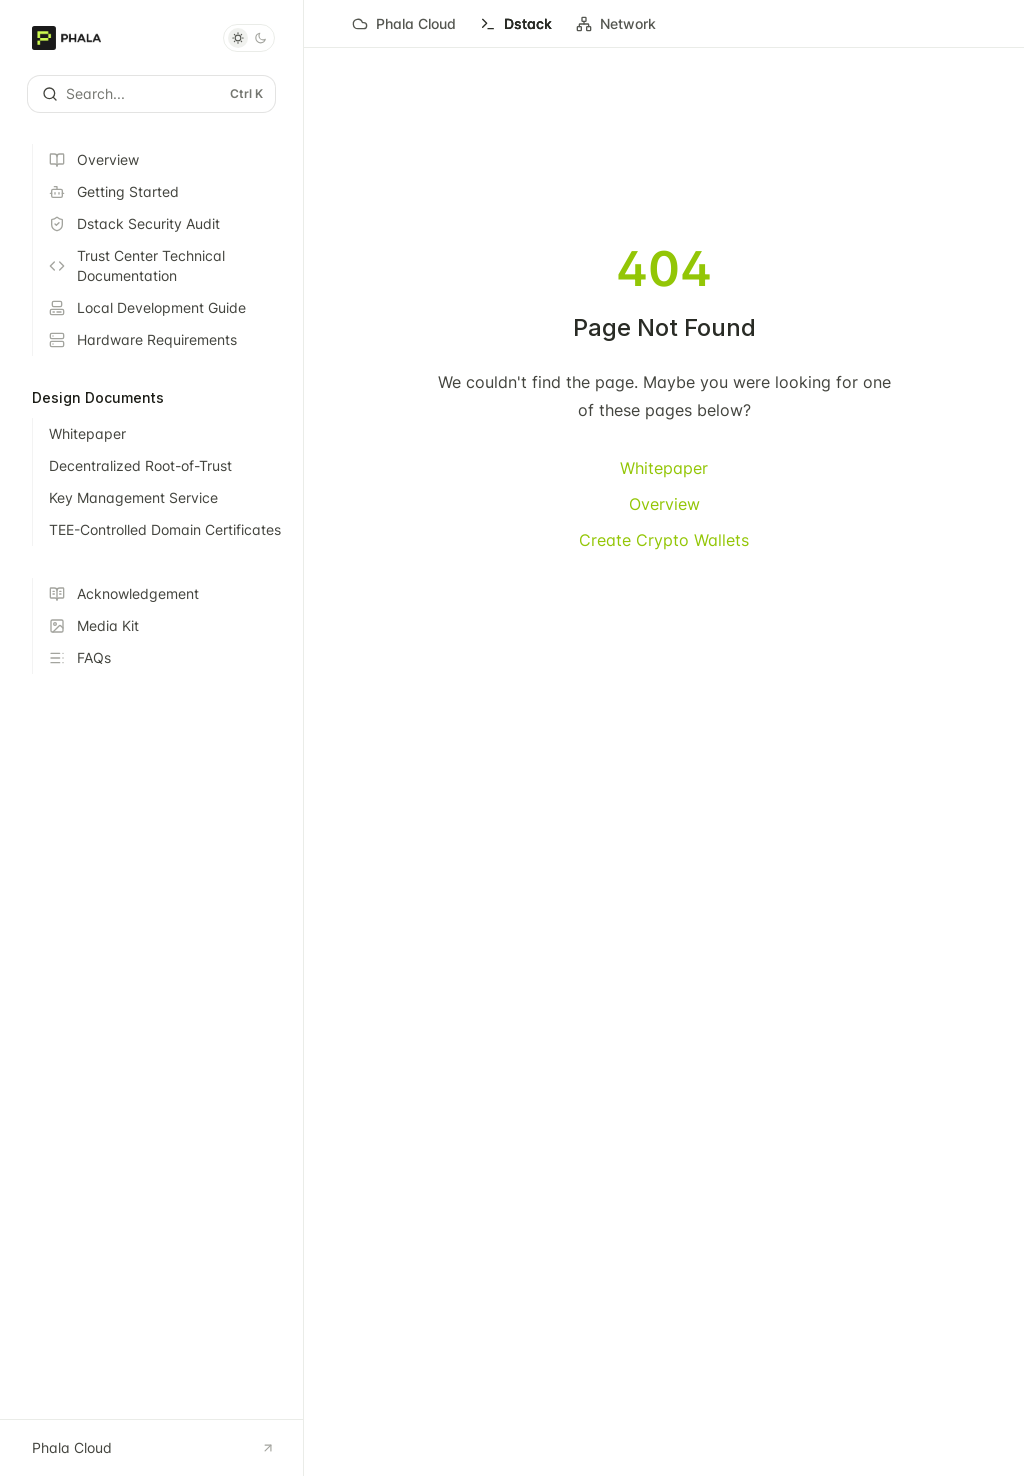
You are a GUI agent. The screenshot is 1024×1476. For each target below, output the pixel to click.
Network (616, 31)
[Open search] (151, 94)
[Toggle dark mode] (249, 38)
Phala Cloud (404, 31)
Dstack (516, 31)
